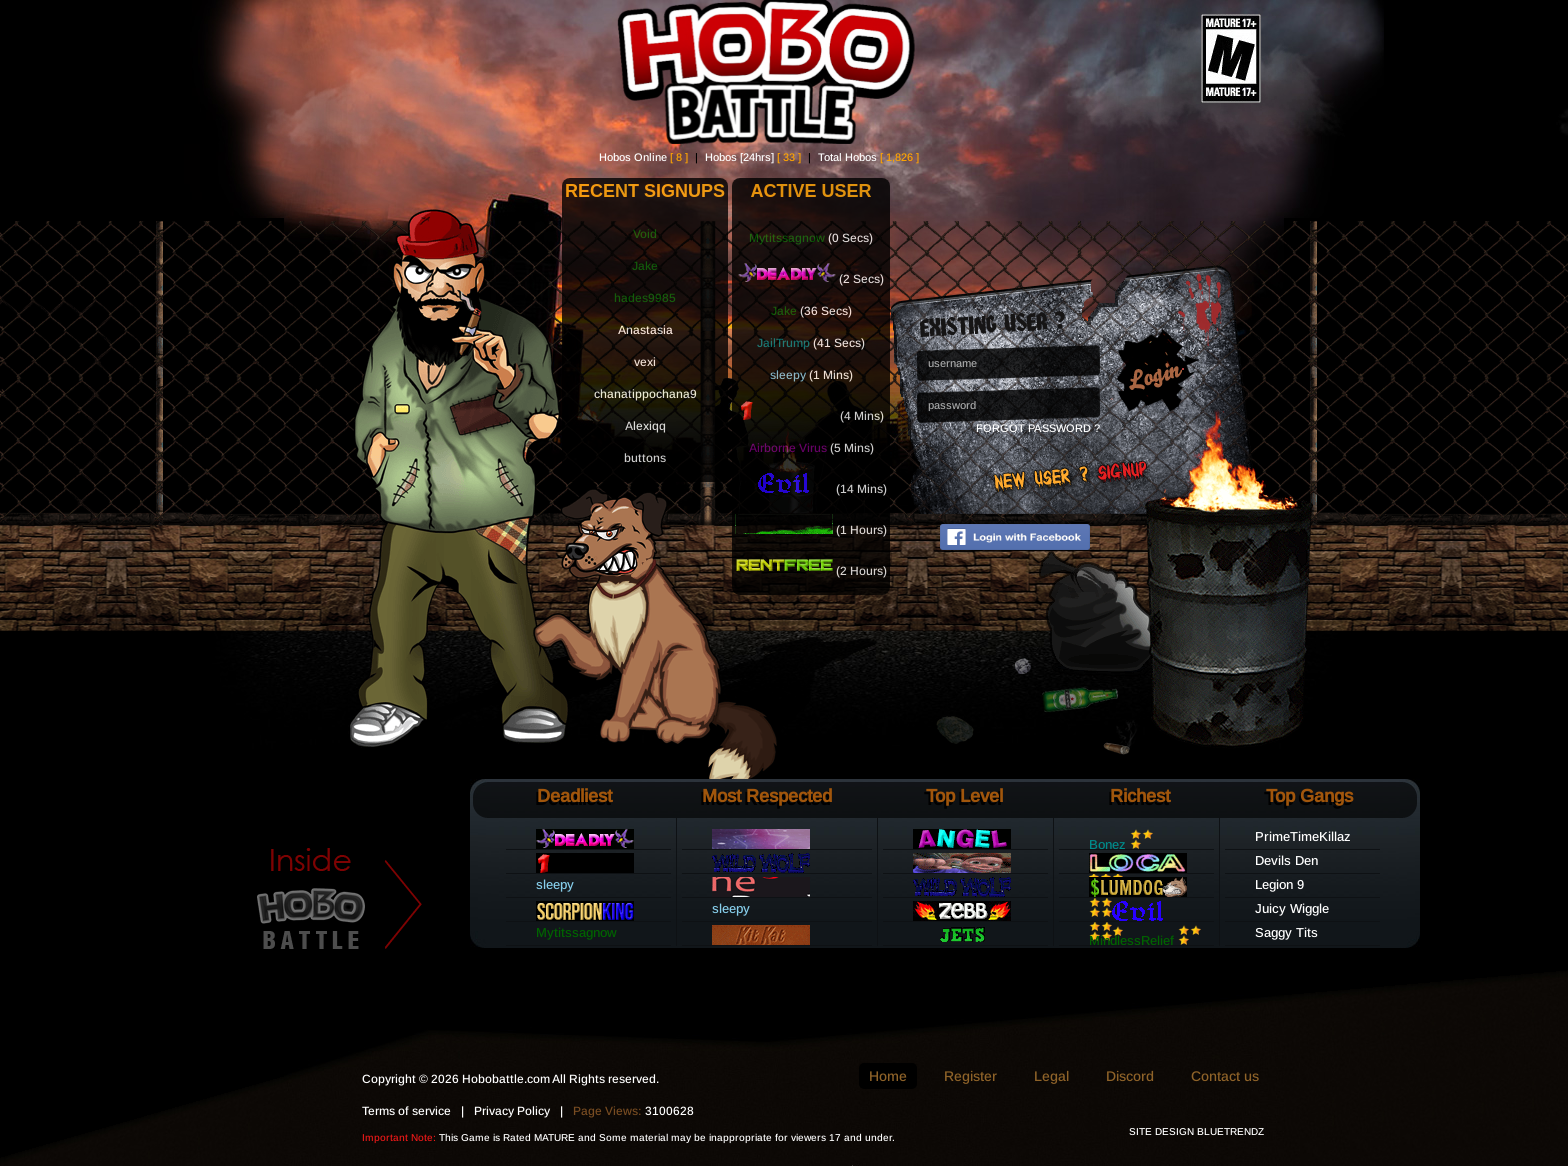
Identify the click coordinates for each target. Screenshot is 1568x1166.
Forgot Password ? (1038, 428)
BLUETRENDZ (1230, 1131)
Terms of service (406, 1111)
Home (888, 1076)
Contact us (1225, 1076)
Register (970, 1076)
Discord (1130, 1076)
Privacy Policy (512, 1111)
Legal (1051, 1076)
